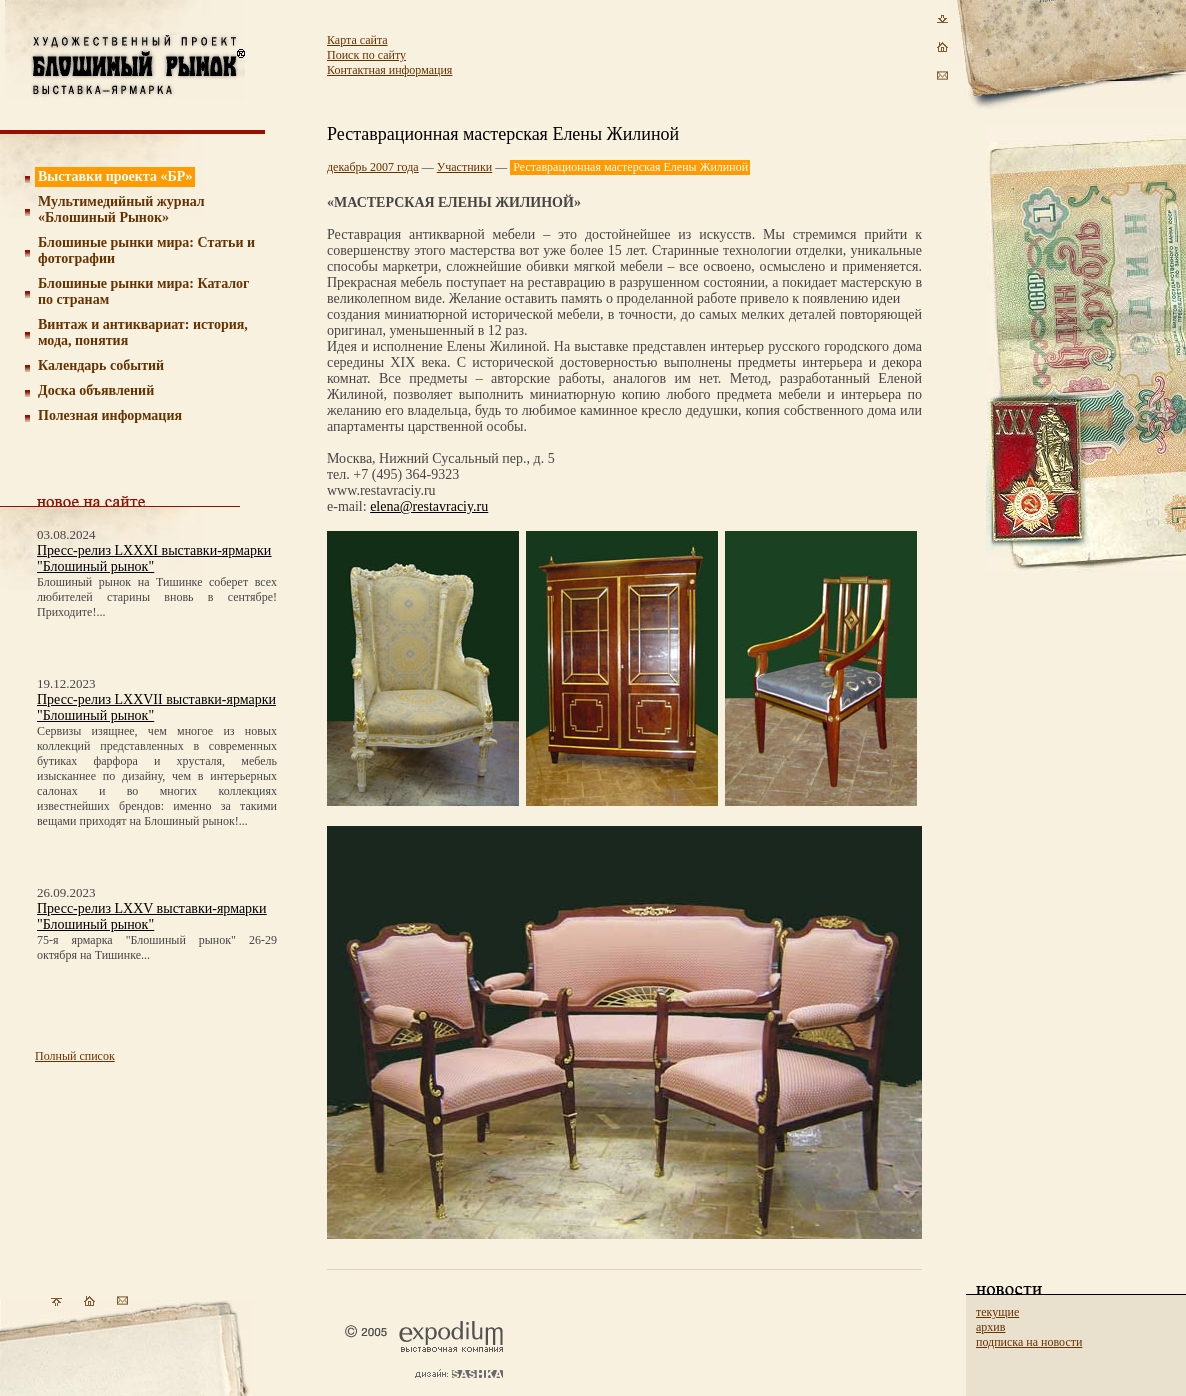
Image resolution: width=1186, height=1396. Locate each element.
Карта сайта (357, 40)
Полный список (75, 1056)
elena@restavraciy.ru (429, 506)
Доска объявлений (96, 390)
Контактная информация (389, 70)
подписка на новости (1029, 1342)
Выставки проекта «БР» (115, 176)
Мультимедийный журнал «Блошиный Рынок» (121, 209)
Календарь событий (101, 365)
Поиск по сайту (366, 55)
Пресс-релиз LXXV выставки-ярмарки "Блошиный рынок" (151, 916)
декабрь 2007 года (373, 167)
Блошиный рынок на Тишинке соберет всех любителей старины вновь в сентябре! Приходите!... (157, 597)
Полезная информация (110, 415)
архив (990, 1327)
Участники (465, 167)
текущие (997, 1312)
